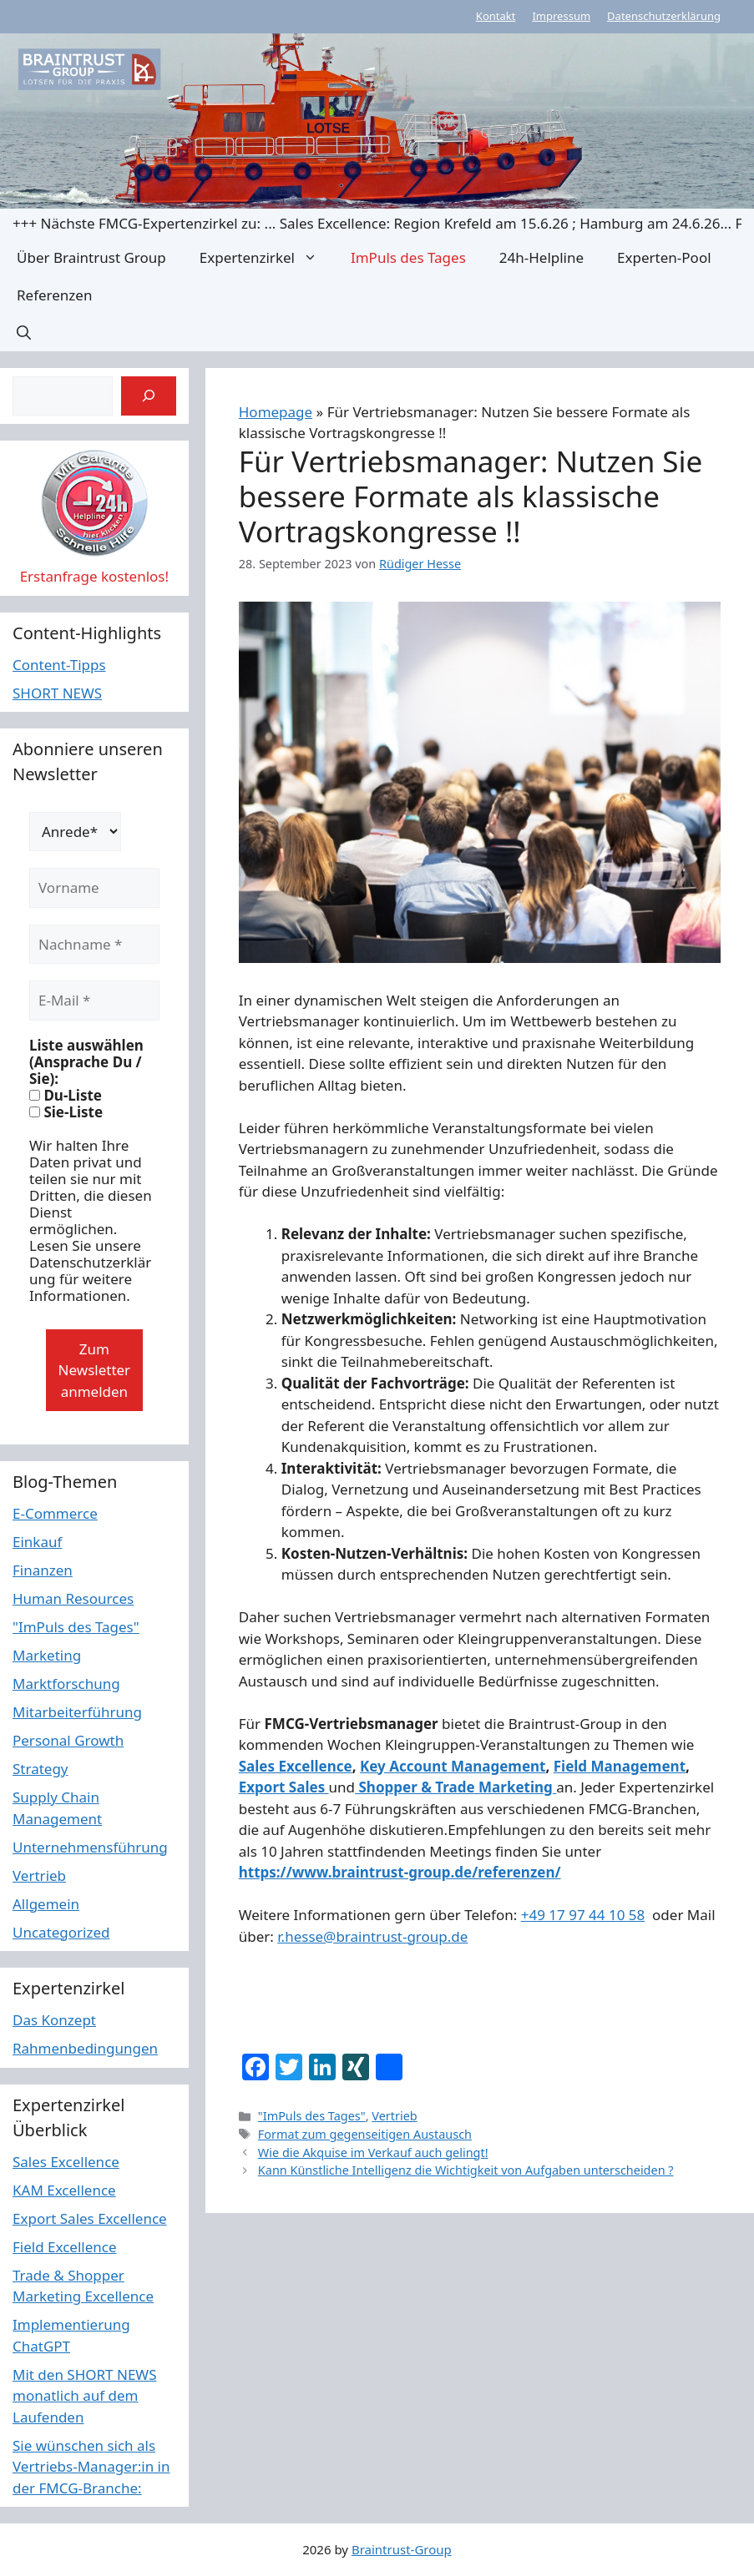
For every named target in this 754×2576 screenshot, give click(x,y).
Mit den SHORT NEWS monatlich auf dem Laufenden (85, 2396)
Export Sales (284, 1787)
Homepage (275, 411)
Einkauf (37, 1541)
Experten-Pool (664, 257)
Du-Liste (65, 1095)
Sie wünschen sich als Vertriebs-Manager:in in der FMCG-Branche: (91, 2467)
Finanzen (43, 1570)
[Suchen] (148, 396)
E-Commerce (55, 1513)
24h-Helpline (541, 257)
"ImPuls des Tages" (312, 2116)
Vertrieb (394, 2116)
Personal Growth (68, 1740)
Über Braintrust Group (91, 257)
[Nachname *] (94, 945)
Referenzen (54, 295)
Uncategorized (61, 1932)
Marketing (47, 1655)
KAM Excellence (64, 2190)
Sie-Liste (66, 1112)
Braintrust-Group (402, 2549)
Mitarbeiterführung (77, 1712)
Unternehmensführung (90, 1847)
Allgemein (46, 1903)
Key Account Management (453, 1766)
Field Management (620, 1766)
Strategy (40, 1768)
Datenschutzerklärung (664, 15)
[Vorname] (94, 888)
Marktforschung (66, 1683)
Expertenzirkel (267, 257)
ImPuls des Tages (408, 257)
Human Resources (73, 1598)
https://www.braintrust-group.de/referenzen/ (400, 1872)
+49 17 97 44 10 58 (583, 1914)
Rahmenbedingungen (85, 2048)
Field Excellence (65, 2246)
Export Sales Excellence (90, 2218)
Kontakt (496, 15)
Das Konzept (54, 2019)
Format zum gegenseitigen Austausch (365, 2134)
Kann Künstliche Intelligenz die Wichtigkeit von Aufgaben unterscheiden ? (466, 2170)
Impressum (561, 15)
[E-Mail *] (94, 1000)
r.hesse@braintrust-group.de (372, 1936)
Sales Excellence (295, 1766)
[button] (24, 332)
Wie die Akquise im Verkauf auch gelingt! (373, 2152)
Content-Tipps (59, 664)
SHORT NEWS (57, 693)
